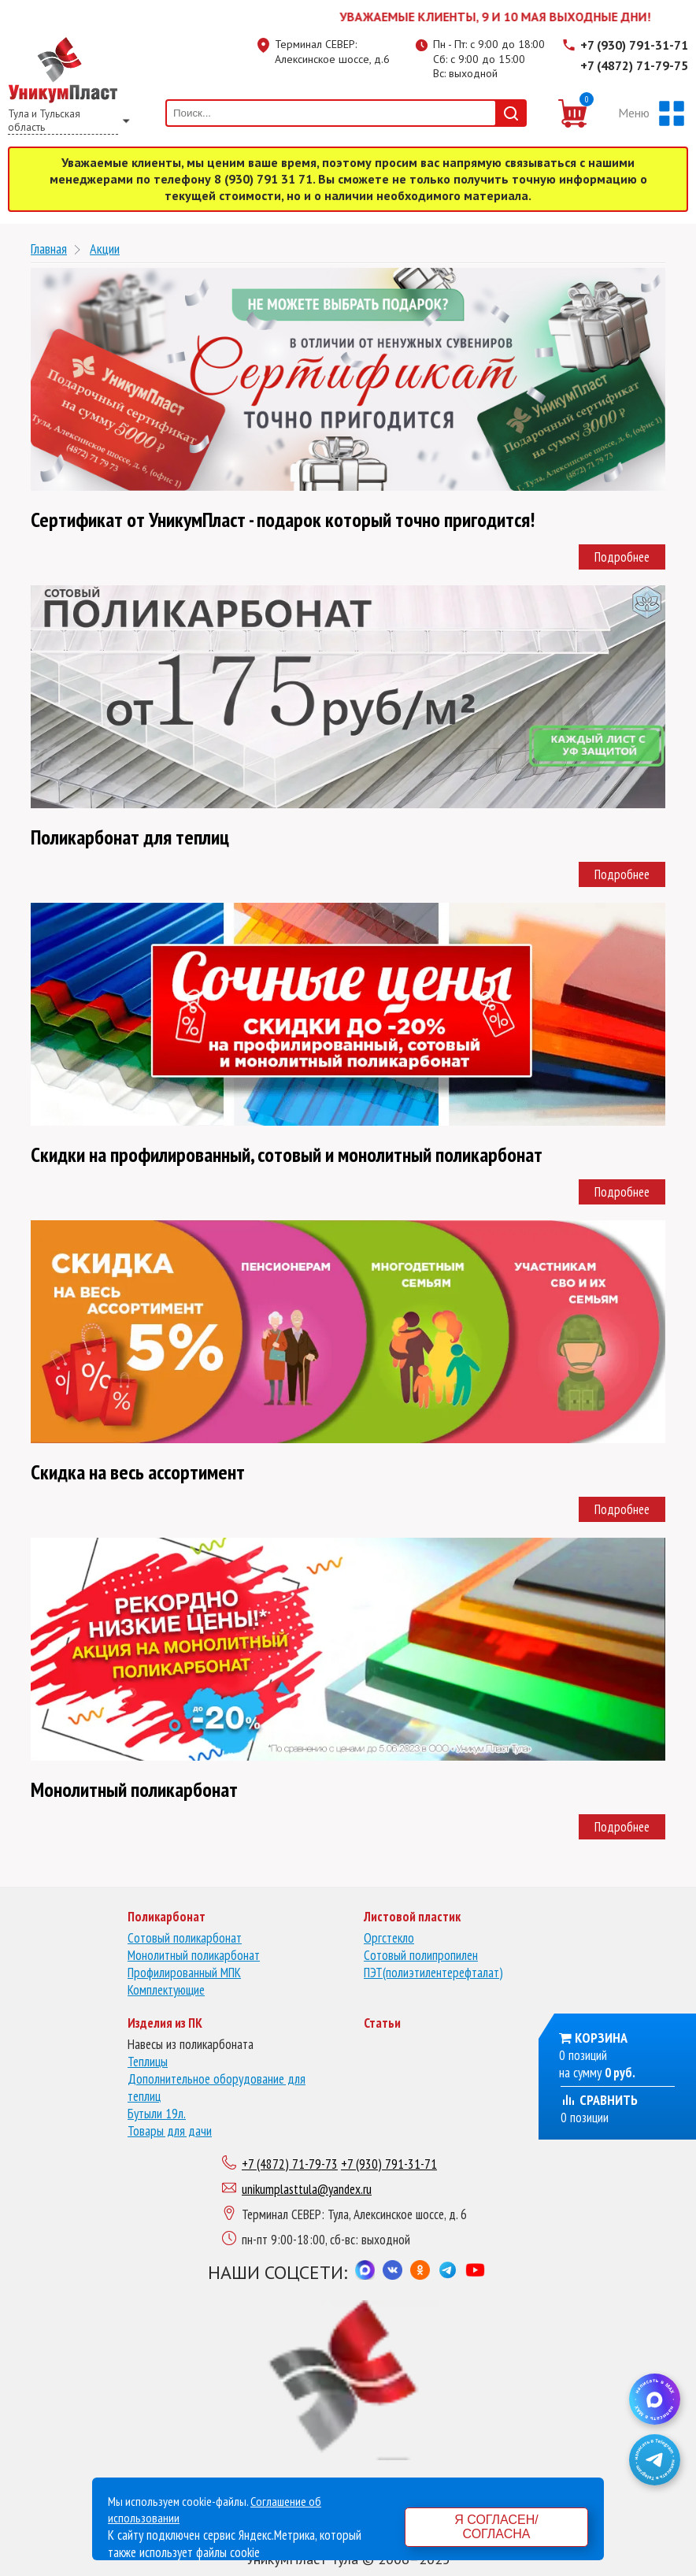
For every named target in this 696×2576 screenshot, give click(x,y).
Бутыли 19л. (157, 2113)
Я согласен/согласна (496, 2527)
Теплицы (148, 2061)
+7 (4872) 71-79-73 (290, 2164)
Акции (105, 248)
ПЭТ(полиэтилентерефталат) (433, 1972)
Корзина (601, 2038)
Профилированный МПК (184, 1972)
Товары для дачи (170, 2131)
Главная (49, 248)
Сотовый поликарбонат (185, 1938)
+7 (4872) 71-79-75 (634, 65)
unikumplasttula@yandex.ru (307, 2189)
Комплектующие (166, 1990)
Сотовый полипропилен (421, 1955)
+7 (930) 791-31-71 (634, 45)
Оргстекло (389, 1938)
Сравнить (599, 2100)
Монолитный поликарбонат (194, 1955)
